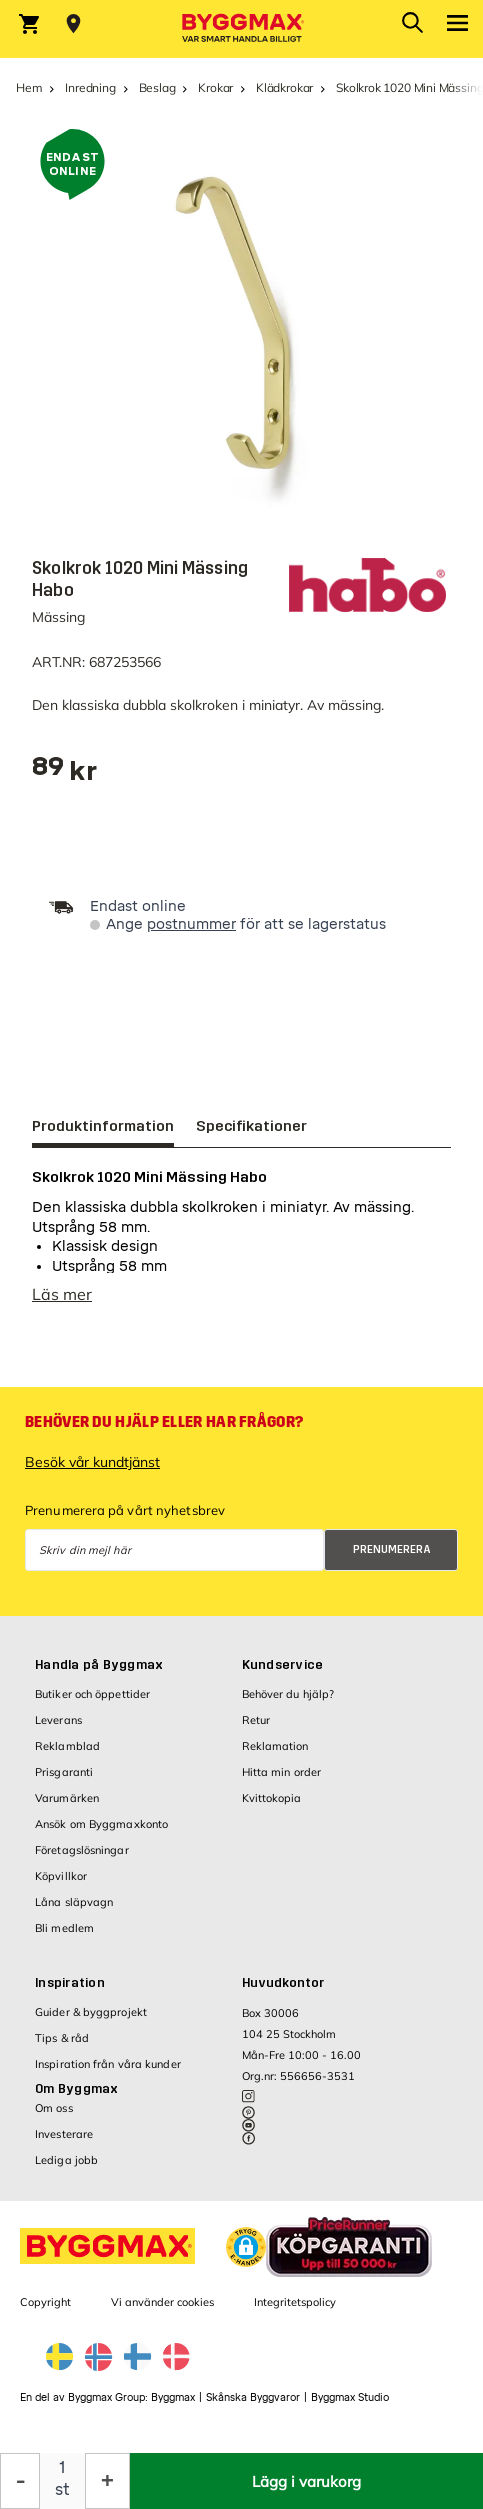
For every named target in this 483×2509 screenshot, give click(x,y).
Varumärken (67, 1808)
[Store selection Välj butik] (73, 24)
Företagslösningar (82, 1860)
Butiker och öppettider (92, 1704)
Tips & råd (62, 2048)
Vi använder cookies (162, 2312)
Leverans (58, 1730)
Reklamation (275, 1756)
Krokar (215, 87)
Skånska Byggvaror (253, 2407)
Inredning (90, 87)
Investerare (64, 2144)
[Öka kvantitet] (107, 2481)
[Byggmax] (242, 29)
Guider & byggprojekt (91, 2022)
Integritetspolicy (295, 2312)
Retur (256, 1730)
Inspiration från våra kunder (108, 2074)
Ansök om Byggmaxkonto (101, 1834)
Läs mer (62, 1304)
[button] (246, 2257)
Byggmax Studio (350, 2407)
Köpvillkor (61, 1886)
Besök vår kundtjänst (92, 1472)
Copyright (45, 2312)
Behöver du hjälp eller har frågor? (164, 1432)
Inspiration (70, 1993)
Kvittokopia (272, 1808)
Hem (29, 87)
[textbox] (64, 773)
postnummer (191, 924)
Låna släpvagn (74, 1912)
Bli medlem (64, 1938)
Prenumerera (392, 1559)
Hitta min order (282, 1782)
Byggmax (173, 2407)
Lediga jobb (66, 2170)
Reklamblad (67, 1756)
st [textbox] (62, 2489)
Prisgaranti (64, 1782)
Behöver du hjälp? (288, 1704)
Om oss (54, 2118)
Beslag (157, 87)
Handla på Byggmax (99, 1675)
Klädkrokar (284, 87)
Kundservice (283, 1675)
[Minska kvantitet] (20, 2481)
